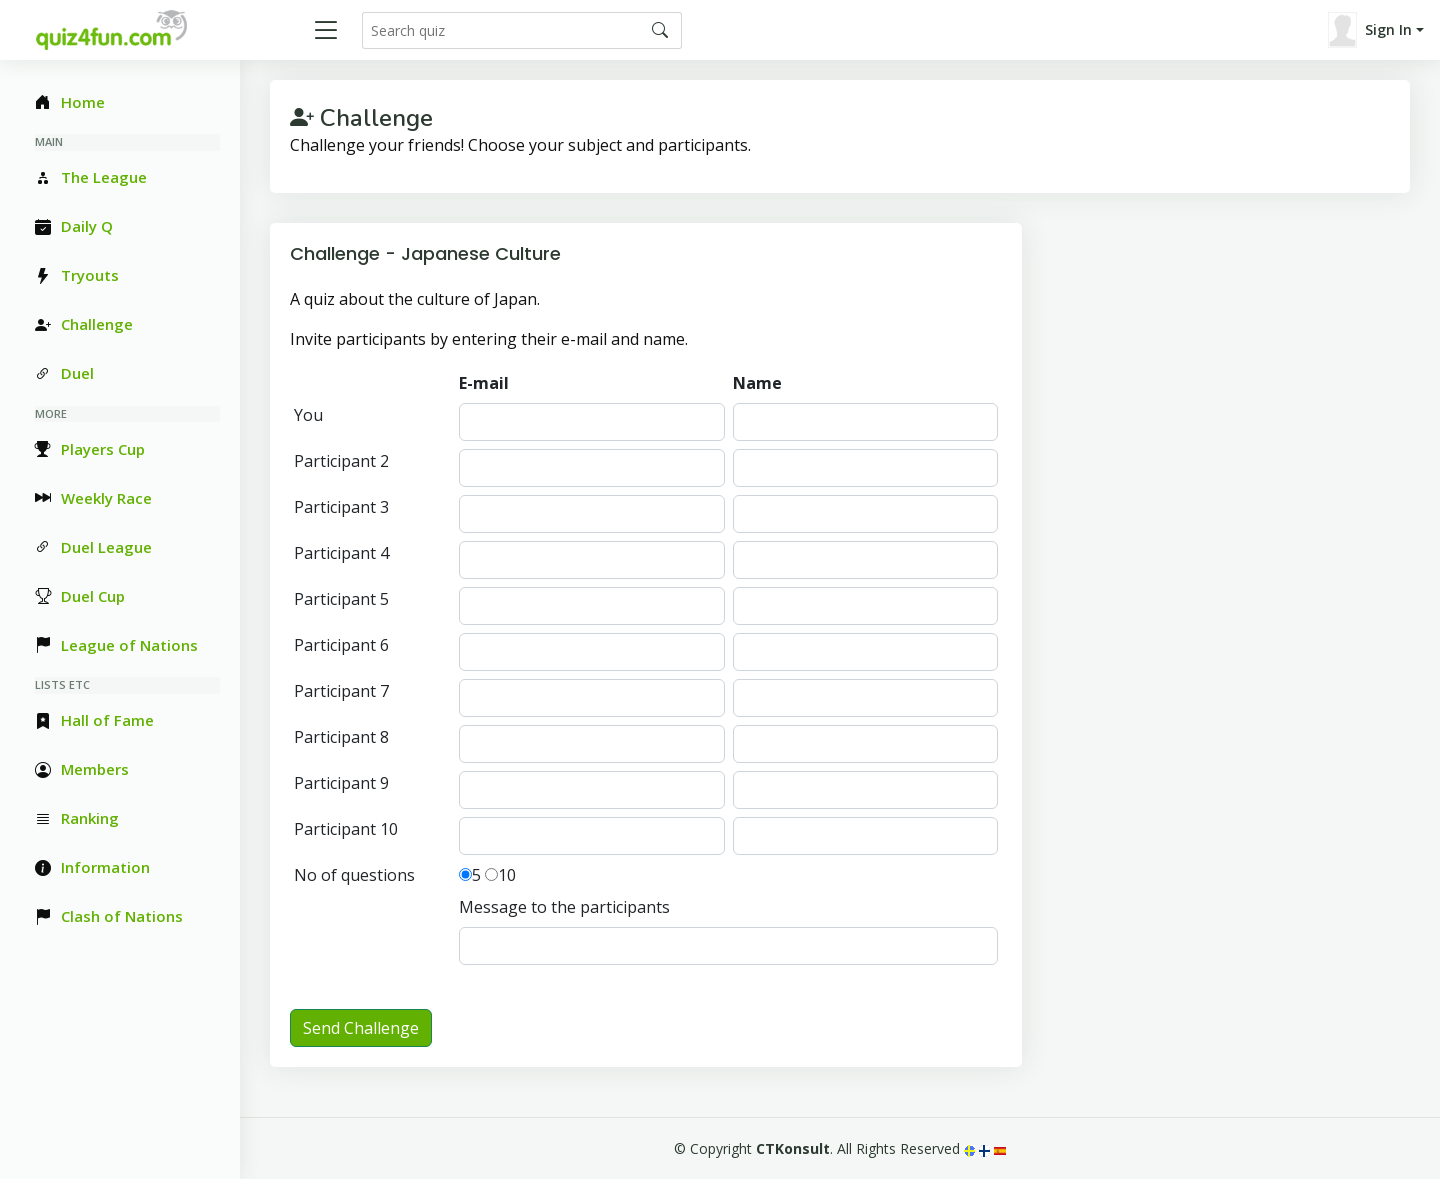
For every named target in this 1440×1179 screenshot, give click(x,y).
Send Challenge (361, 1028)
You (308, 415)
